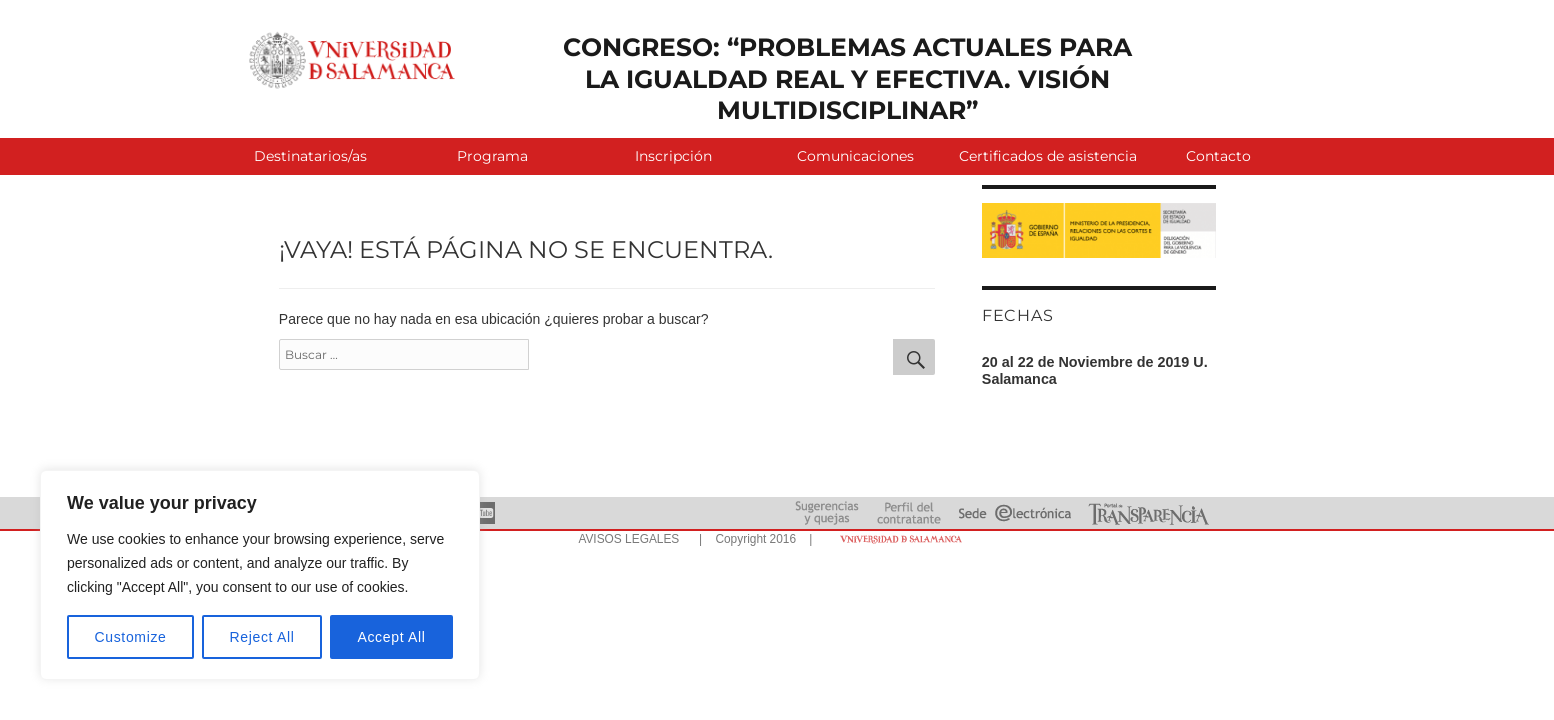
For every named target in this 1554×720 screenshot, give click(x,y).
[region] (260, 575)
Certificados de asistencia (1043, 156)
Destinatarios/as (310, 156)
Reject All (262, 637)
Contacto (1218, 156)
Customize (131, 637)
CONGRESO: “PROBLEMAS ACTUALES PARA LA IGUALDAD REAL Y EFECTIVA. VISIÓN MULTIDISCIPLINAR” (847, 78)
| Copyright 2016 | (752, 539)
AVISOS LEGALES (628, 539)
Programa (492, 156)
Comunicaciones (855, 156)
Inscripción (673, 156)
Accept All (391, 637)
